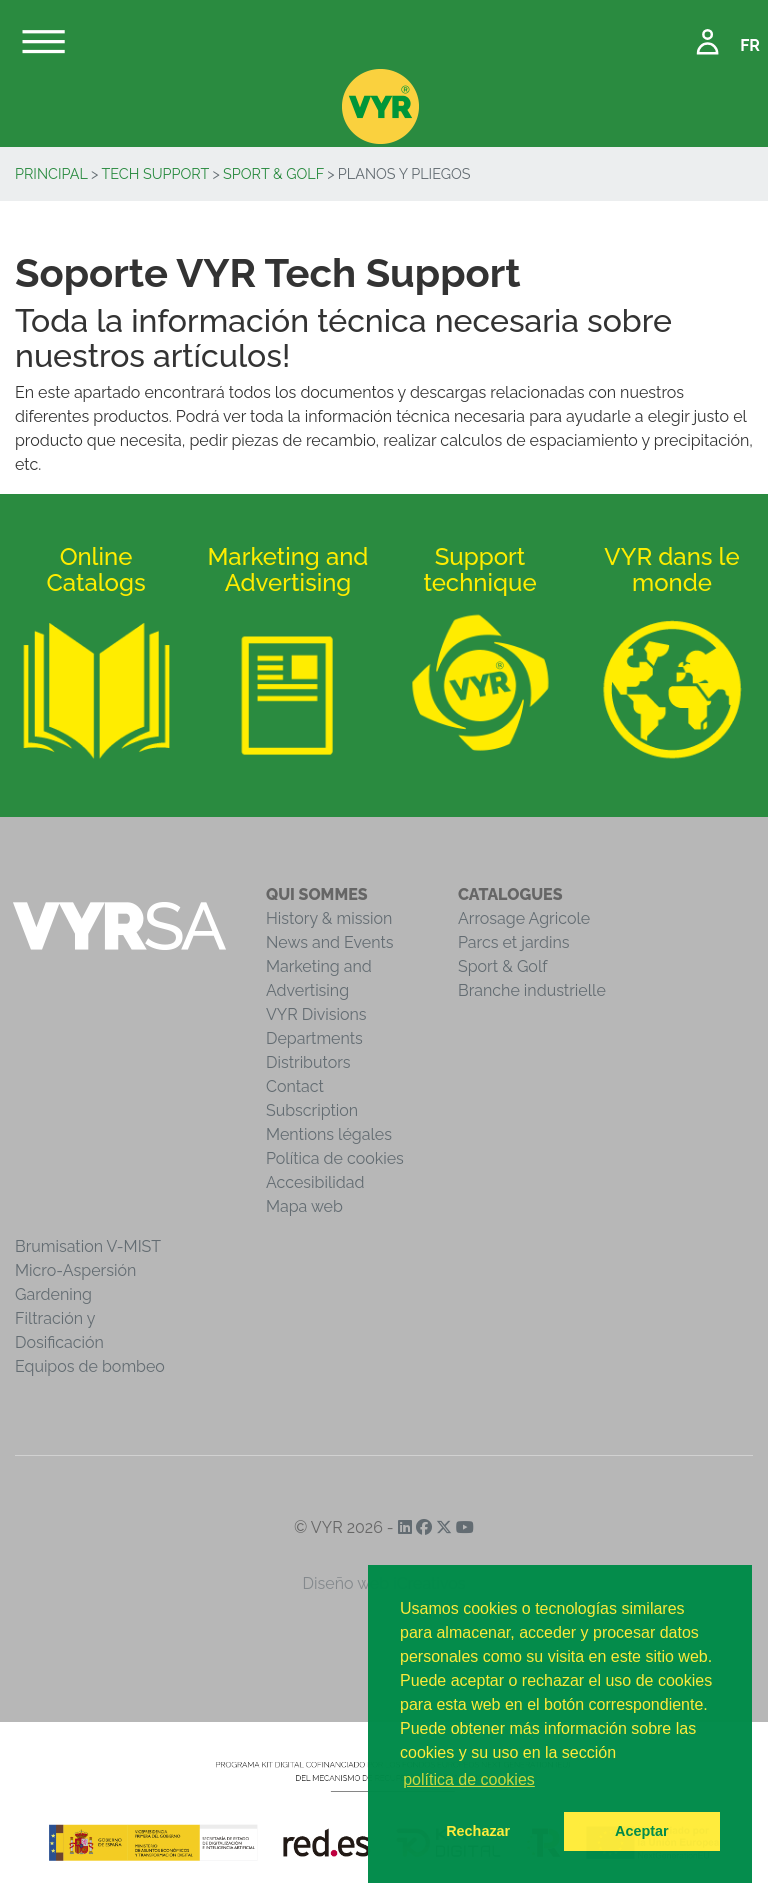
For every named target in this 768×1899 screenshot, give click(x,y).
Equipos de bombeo (90, 1366)
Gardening (53, 1294)
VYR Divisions (316, 1014)
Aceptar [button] (642, 1831)
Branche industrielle (532, 990)
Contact (295, 1086)
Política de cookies (335, 1158)
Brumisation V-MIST (88, 1246)
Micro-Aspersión (75, 1270)
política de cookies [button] (469, 1779)
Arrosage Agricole (524, 918)
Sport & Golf (273, 173)
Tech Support (156, 173)
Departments (314, 1038)
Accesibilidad (315, 1182)
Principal (51, 173)
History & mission (329, 918)
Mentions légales (329, 1134)
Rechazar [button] (478, 1831)
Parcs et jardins (514, 942)
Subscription (312, 1110)
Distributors (308, 1062)
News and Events (329, 942)
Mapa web (304, 1206)
